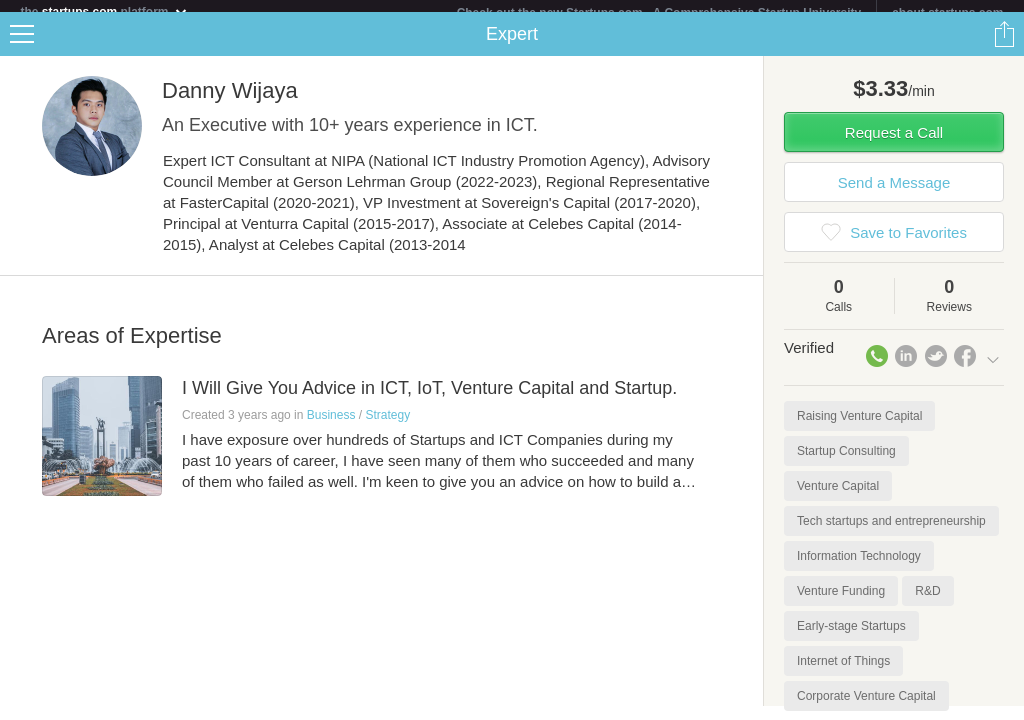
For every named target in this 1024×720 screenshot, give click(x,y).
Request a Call (894, 144)
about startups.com (947, 13)
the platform (104, 11)
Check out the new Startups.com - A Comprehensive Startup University (659, 13)
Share (1004, 46)
